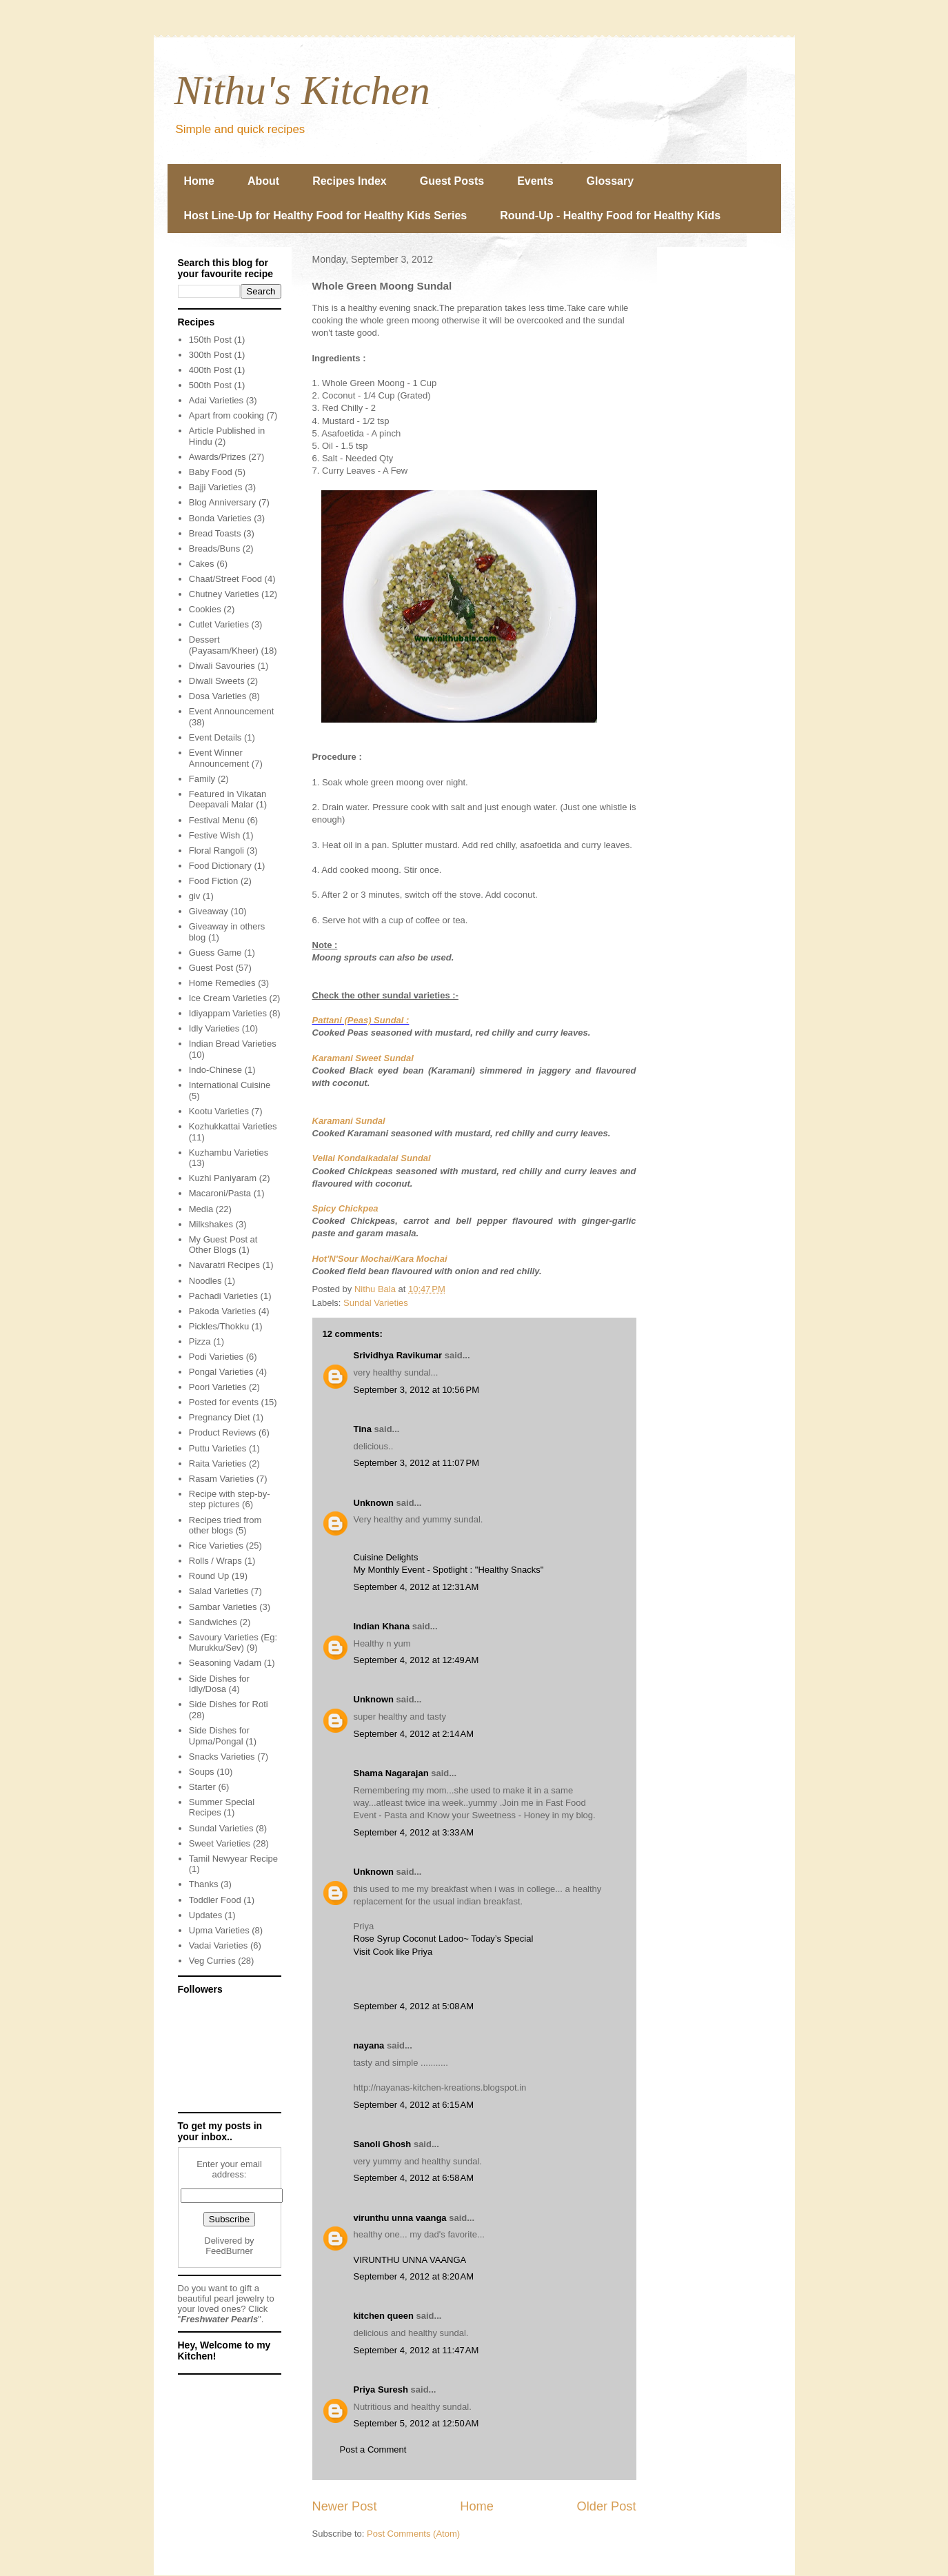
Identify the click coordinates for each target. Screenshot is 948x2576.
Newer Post (344, 2506)
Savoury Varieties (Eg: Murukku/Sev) (233, 1642)
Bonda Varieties (220, 518)
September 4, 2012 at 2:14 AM (414, 1734)
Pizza (200, 1341)
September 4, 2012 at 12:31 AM (416, 1587)
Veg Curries (212, 1960)
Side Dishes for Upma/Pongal (219, 1736)
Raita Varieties (218, 1463)
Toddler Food (215, 1900)
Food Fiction (214, 881)
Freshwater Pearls (219, 2319)
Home (199, 181)
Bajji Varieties (216, 487)
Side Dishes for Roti (228, 1704)
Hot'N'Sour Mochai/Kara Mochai (379, 1259)
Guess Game (215, 952)
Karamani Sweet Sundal (363, 1058)
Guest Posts (452, 181)
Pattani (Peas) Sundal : (361, 1020)
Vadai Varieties (218, 1945)
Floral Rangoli (216, 850)
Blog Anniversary (222, 502)
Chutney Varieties (224, 594)
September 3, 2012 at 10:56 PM (416, 1390)
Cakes (201, 564)
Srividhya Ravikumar (398, 1355)
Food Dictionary (220, 866)
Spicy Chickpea (345, 1208)
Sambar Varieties (223, 1607)
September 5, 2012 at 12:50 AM (416, 2423)
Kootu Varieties (219, 1111)
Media (201, 1209)
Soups (201, 1772)
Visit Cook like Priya (393, 1951)
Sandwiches (213, 1622)
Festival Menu (217, 820)
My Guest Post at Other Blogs (223, 1245)
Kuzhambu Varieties (228, 1152)
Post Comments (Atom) (413, 2533)
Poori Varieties (218, 1387)
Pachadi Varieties (223, 1296)
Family (202, 779)
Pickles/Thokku (219, 1326)
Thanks (204, 1884)
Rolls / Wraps (215, 1561)
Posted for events (224, 1402)
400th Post (210, 370)
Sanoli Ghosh (383, 2144)
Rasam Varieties (221, 1478)
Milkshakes (211, 1224)
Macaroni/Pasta (220, 1193)
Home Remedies (222, 983)
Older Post (606, 2506)
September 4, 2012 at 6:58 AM (414, 2178)
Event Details (215, 737)
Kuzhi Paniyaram (222, 1178)
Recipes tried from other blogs (225, 1525)
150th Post (210, 339)
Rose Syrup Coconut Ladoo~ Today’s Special (444, 1938)
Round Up (209, 1576)
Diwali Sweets (217, 681)
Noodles (205, 1281)
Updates (205, 1915)
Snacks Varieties (222, 1756)
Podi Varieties (216, 1356)
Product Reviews (222, 1432)
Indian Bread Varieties (232, 1043)
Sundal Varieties (375, 1303)
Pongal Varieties (221, 1372)
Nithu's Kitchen (302, 90)
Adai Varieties (216, 400)
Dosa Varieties (218, 696)
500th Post (210, 385)
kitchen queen (384, 2316)
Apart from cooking (226, 415)
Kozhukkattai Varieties (233, 1126)
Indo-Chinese (215, 1070)
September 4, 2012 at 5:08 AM (414, 2006)
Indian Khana (382, 1626)
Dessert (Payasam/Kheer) (224, 645)
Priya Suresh (381, 2389)
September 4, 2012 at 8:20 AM (414, 2276)
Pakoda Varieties (222, 1311)
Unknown (374, 1503)
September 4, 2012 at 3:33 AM (414, 1832)
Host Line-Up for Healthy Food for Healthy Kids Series (325, 215)
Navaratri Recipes (224, 1265)
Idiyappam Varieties (228, 1013)
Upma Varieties (219, 1930)
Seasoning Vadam (225, 1663)
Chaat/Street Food (225, 579)
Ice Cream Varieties (228, 998)
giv (195, 896)
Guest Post (211, 968)
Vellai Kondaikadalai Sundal (371, 1158)
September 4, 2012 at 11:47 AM (416, 2350)
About (263, 181)
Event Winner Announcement (219, 758)
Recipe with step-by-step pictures (229, 1499)
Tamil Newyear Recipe (233, 1858)
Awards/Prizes (217, 457)
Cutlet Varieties (219, 624)
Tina (363, 1429)
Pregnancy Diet (219, 1417)
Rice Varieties (216, 1545)
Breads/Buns (214, 548)
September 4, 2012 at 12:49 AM (416, 1660)
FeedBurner (229, 2251)
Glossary (610, 181)
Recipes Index (349, 181)
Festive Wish (214, 835)
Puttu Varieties (218, 1448)
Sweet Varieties (219, 1843)
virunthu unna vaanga (400, 2218)
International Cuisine (230, 1085)
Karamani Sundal (348, 1121)
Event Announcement (231, 711)
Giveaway (208, 911)
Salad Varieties (218, 1591)
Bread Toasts (215, 533)
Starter (202, 1787)
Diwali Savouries (222, 666)
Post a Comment (373, 2449)
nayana (369, 2045)
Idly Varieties (214, 1028)
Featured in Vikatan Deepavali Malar (228, 799)
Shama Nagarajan (391, 1773)
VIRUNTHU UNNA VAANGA (410, 2260)
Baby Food (210, 472)
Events (535, 181)
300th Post (210, 355)
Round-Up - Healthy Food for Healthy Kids (610, 215)
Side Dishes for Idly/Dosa (219, 1684)
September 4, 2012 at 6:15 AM (414, 2105)
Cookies (205, 609)
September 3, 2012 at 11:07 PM (416, 1463)
